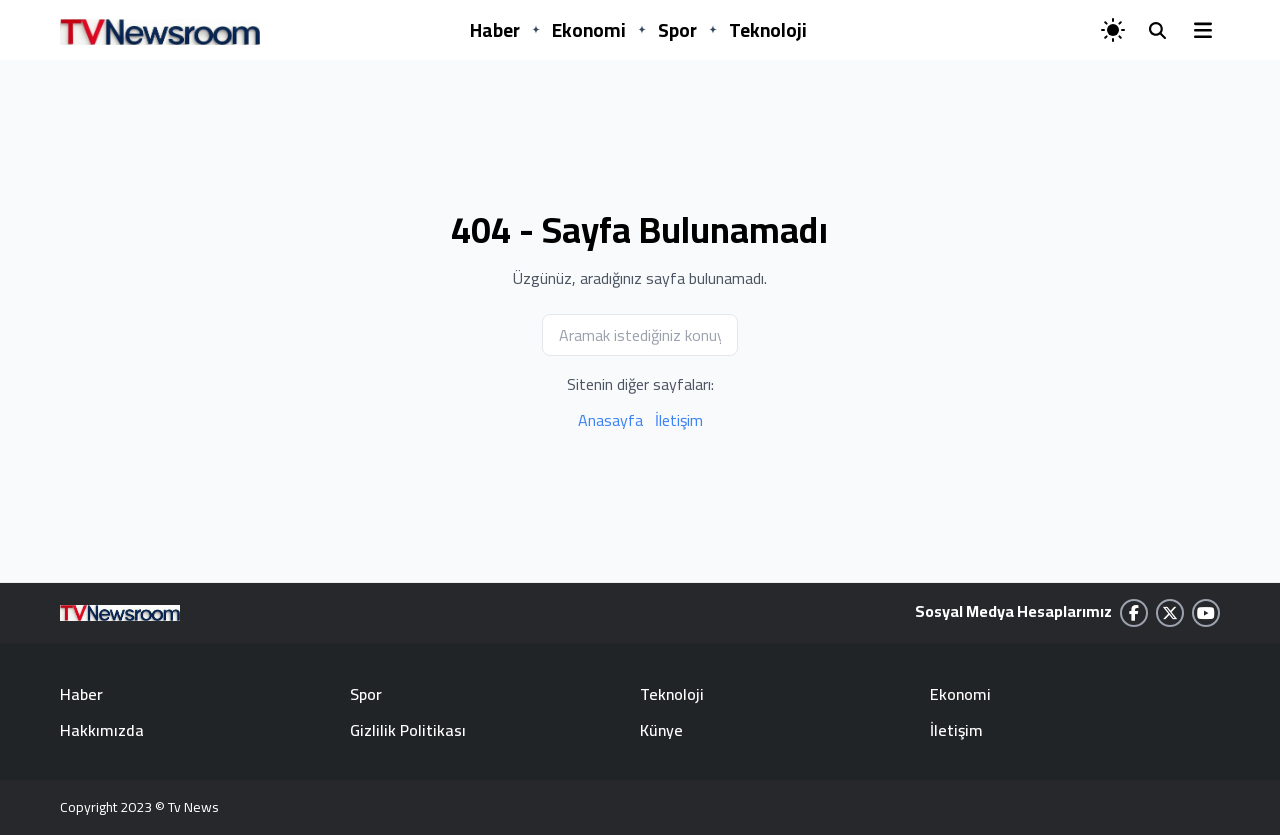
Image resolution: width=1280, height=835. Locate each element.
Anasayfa (610, 420)
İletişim (679, 420)
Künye (661, 730)
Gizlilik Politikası (408, 730)
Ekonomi (589, 30)
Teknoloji (768, 30)
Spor (677, 30)
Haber (495, 30)
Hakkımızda (102, 730)
